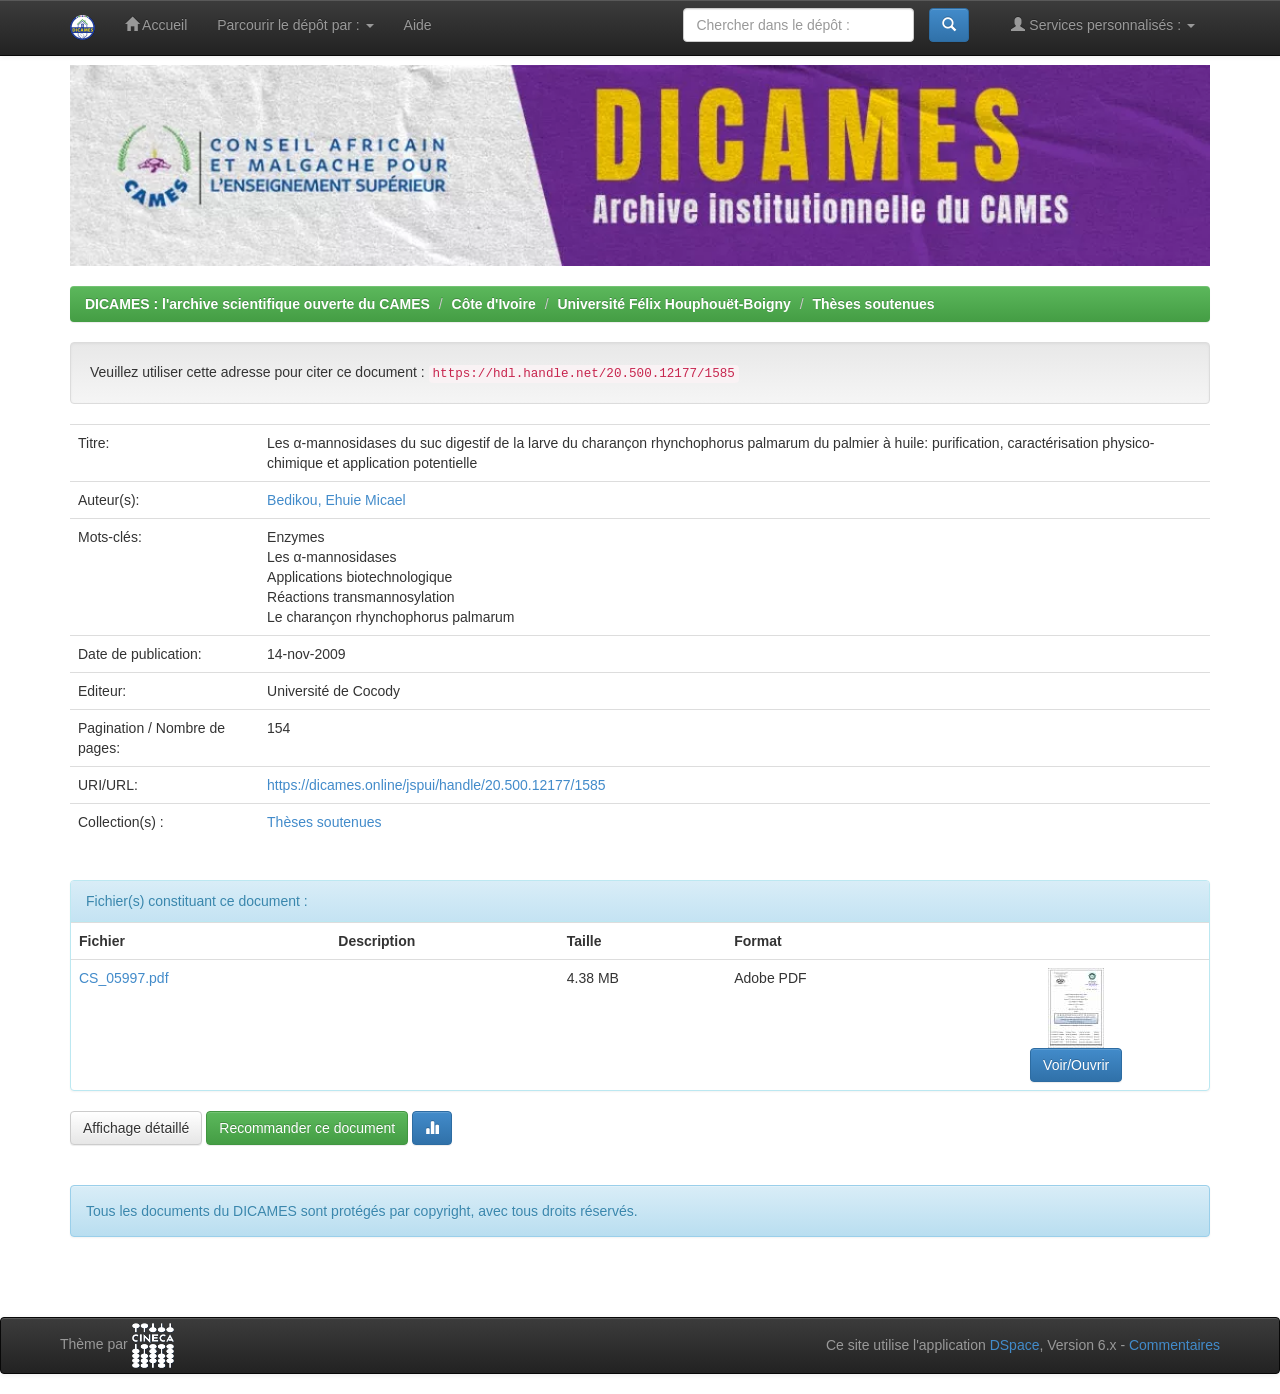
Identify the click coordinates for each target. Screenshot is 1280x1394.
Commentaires (1174, 1345)
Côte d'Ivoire (494, 304)
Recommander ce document (307, 1128)
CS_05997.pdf (124, 978)
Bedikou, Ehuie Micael (336, 500)
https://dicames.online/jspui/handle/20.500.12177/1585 (436, 785)
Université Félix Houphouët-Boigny (673, 304)
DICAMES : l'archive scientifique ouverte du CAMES (257, 304)
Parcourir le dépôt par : (295, 25)
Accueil (156, 24)
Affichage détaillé (136, 1128)
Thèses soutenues (873, 304)
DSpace (1015, 1345)
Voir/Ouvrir (1076, 1065)
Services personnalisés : (1103, 24)
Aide (418, 25)
